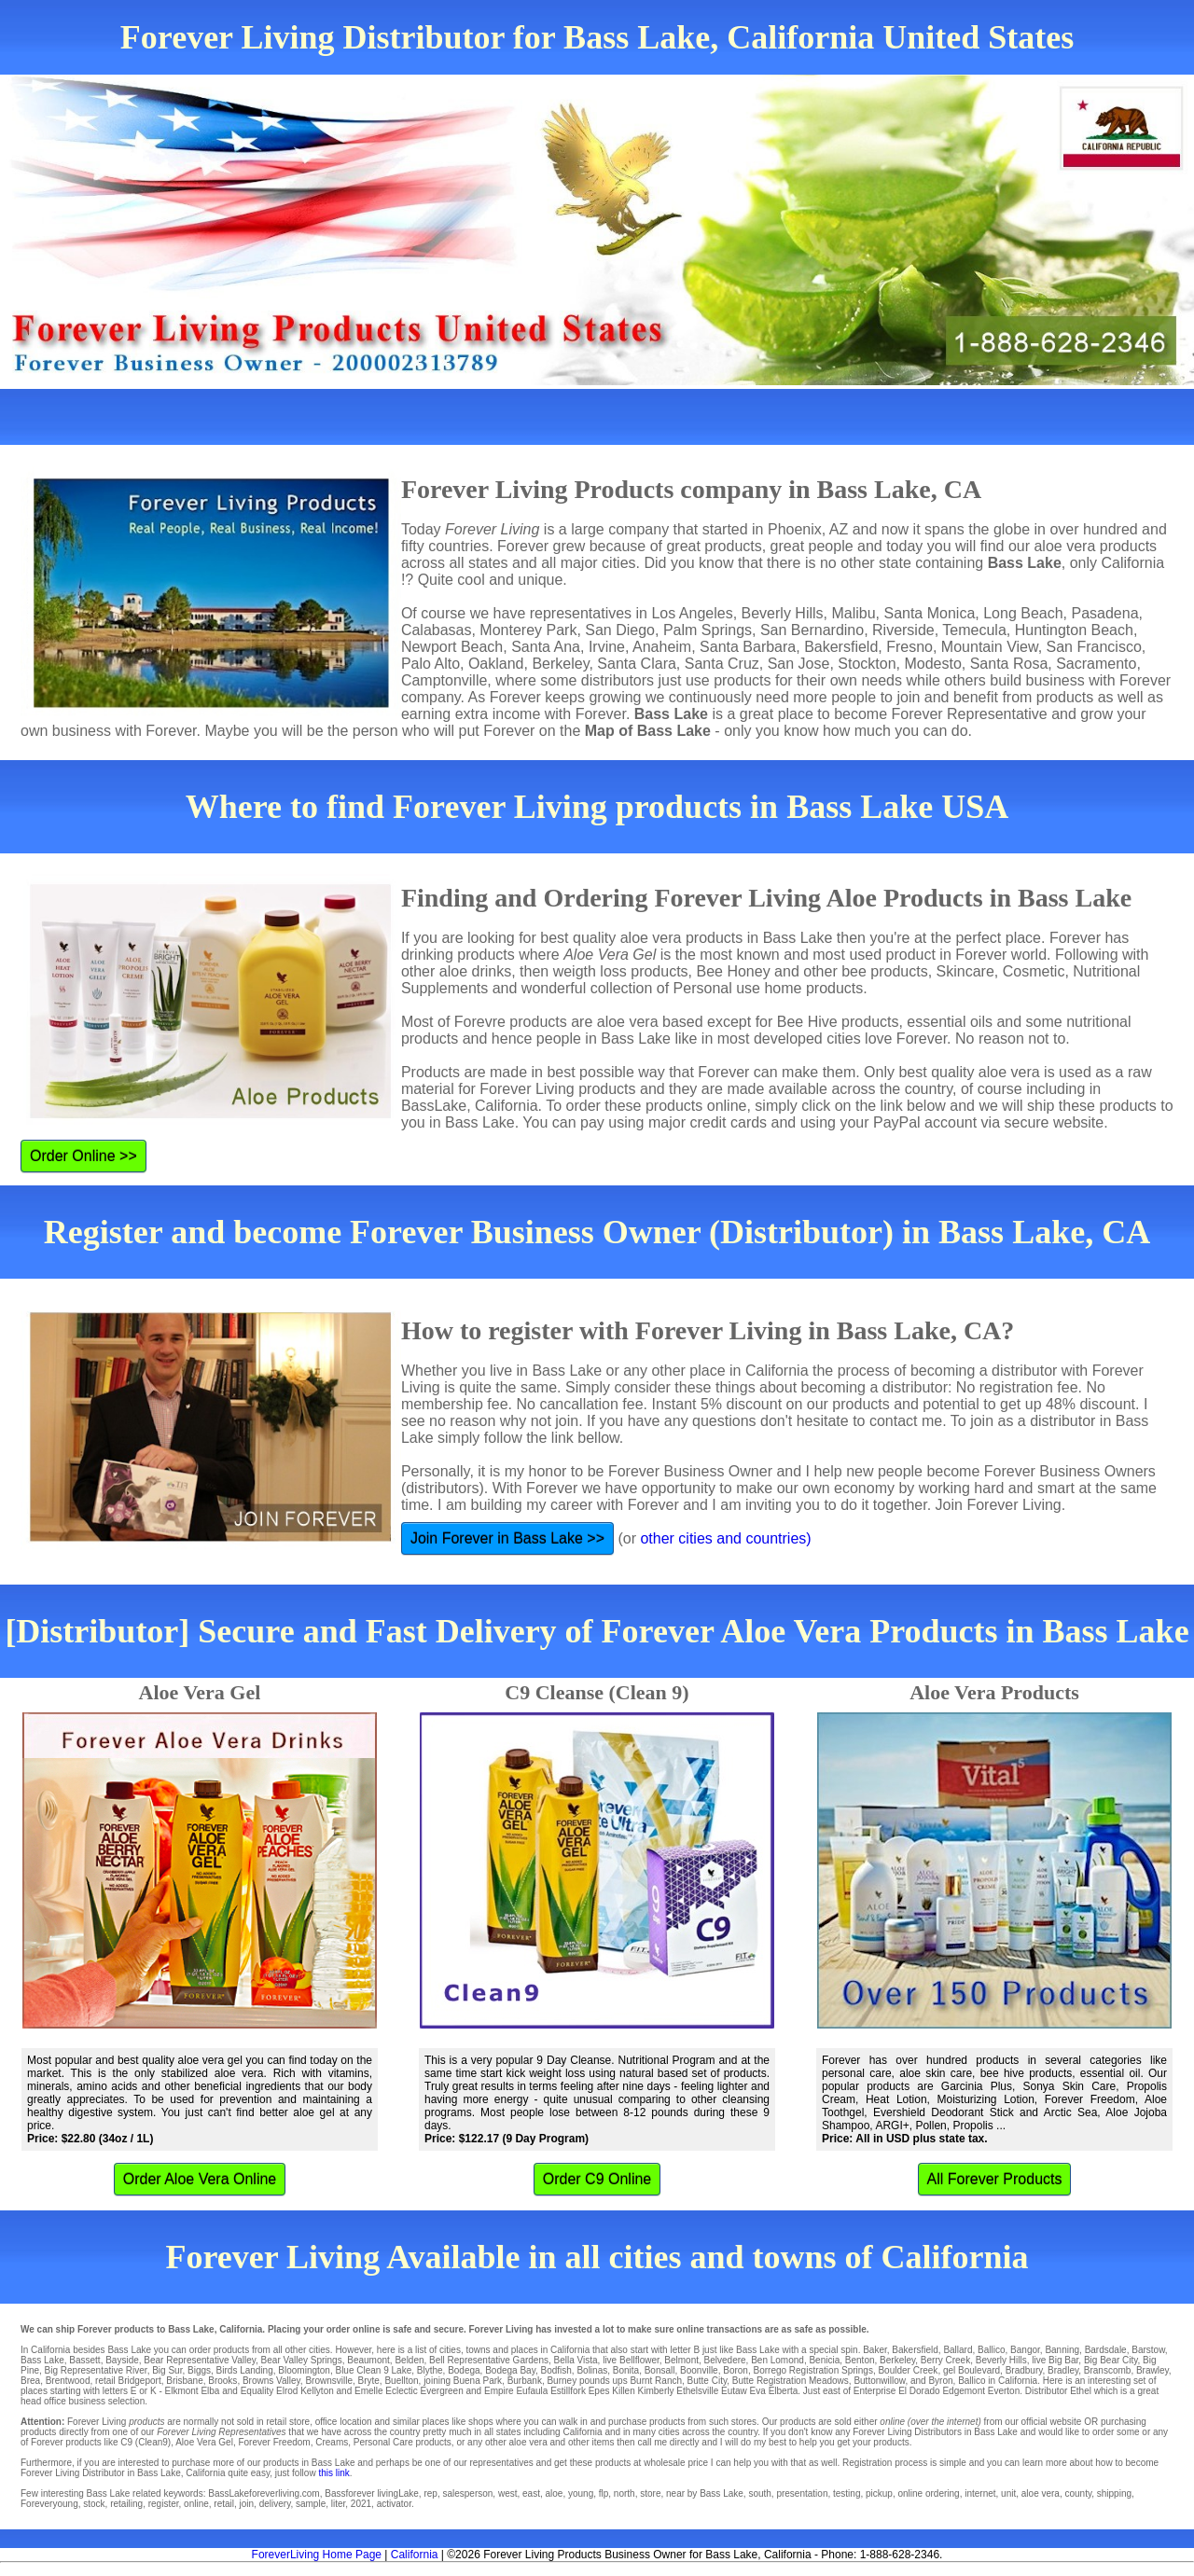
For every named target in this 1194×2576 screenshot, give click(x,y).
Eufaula (532, 2391)
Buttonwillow (879, 2380)
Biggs (199, 2370)
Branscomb (1108, 2370)
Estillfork (568, 2391)
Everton (1004, 2391)
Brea (30, 2380)
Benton (860, 2360)
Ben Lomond (777, 2360)
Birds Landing (244, 2370)
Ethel (1080, 2391)
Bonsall (660, 2370)
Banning (1062, 2350)
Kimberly (656, 2391)
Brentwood (68, 2380)
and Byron (931, 2380)
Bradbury (1024, 2370)
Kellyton (317, 2391)
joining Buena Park (462, 2380)
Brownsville (329, 2380)
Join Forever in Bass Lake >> (507, 1538)
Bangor (1025, 2350)
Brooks (222, 2380)
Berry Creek (945, 2360)
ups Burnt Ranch (648, 2380)
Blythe (430, 2370)
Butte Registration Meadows (790, 2380)
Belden (409, 2360)
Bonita (626, 2370)
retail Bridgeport (128, 2380)
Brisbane (184, 2380)
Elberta (783, 2391)
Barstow (1148, 2350)
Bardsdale (1106, 2350)
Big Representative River (96, 2370)
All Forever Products (994, 2179)
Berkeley (897, 2360)
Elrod (287, 2391)
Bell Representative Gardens (488, 2360)
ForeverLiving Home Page (317, 2554)
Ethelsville (697, 2391)
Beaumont (368, 2360)
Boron (735, 2370)
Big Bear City (1111, 2360)
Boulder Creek (907, 2370)
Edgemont (963, 2391)
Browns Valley (271, 2380)
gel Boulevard (971, 2370)
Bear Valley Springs (301, 2360)
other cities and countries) (725, 1538)
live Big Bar (1055, 2360)
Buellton (401, 2380)
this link (333, 2473)
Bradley (1063, 2370)
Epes (599, 2391)
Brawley (1152, 2370)
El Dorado (918, 2391)
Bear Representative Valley (200, 2360)
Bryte (369, 2380)
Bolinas (591, 2370)
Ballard (957, 2350)
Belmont (681, 2360)
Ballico (991, 2350)
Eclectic (401, 2391)
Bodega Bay (510, 2370)
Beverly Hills (1001, 2360)
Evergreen (442, 2391)
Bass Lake (42, 2360)
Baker (875, 2350)
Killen (623, 2391)
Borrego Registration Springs (812, 2370)
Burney (561, 2380)
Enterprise (875, 2391)
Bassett (84, 2360)
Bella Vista (576, 2360)
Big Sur (167, 2370)
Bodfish (555, 2370)
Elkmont (182, 2391)
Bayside (122, 2360)
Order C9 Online (597, 2179)
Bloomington (304, 2370)
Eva (758, 2391)
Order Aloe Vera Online (200, 2179)
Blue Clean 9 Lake (373, 2370)
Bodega (463, 2370)
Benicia (824, 2360)
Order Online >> (83, 1156)
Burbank (524, 2380)
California (414, 2554)
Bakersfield (914, 2350)
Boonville (699, 2370)
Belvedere (725, 2360)
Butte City (707, 2380)
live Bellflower (631, 2360)
